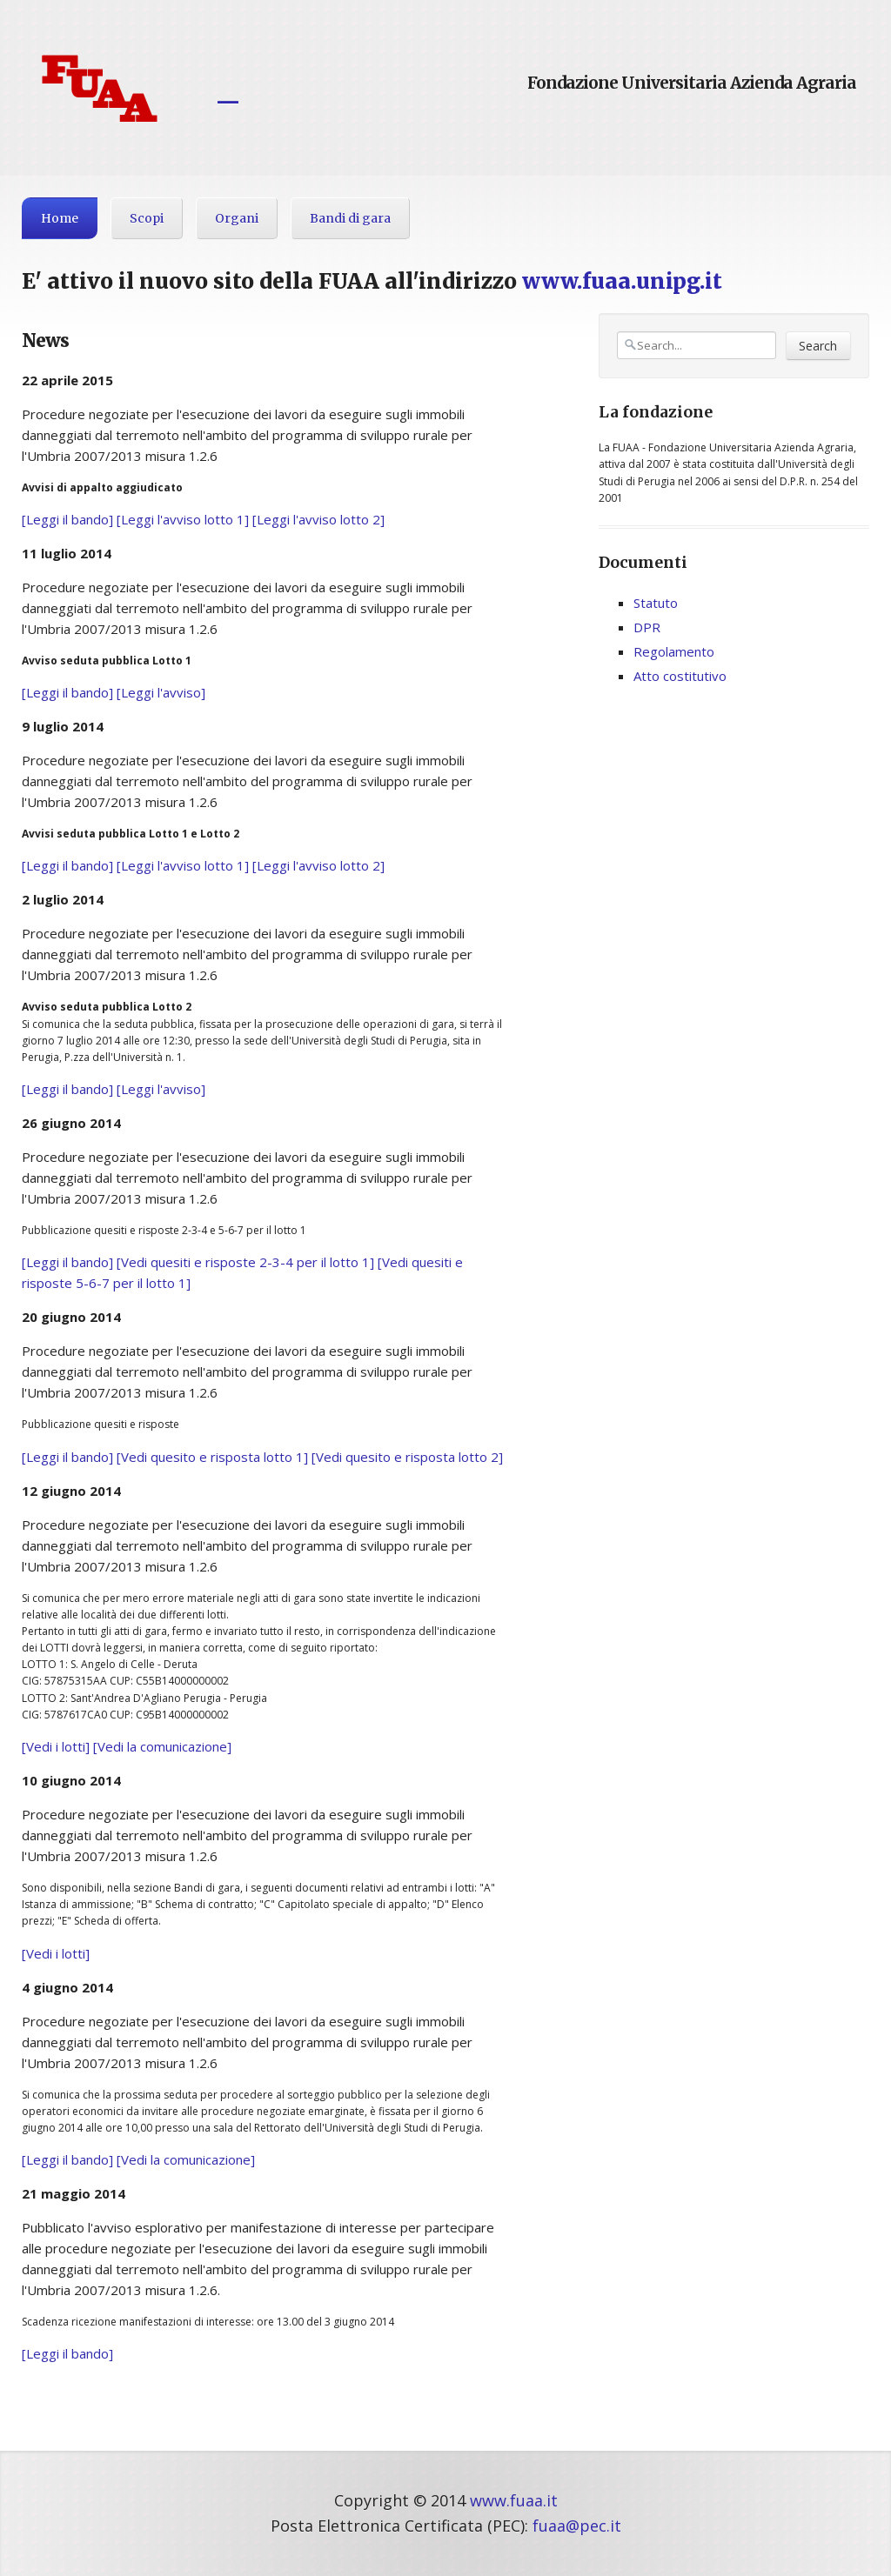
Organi (236, 218)
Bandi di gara (350, 218)
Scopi (147, 218)
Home (59, 218)
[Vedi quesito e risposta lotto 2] (407, 1456)
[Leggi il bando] (67, 519)
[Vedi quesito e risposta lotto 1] (212, 1456)
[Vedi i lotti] (56, 1746)
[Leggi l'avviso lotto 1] (183, 519)
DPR (646, 627)
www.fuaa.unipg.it (622, 281)
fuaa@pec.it (577, 2525)
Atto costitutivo (680, 675)
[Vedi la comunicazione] (162, 1746)
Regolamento (673, 651)
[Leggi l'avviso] (161, 692)
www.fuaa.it (514, 2500)
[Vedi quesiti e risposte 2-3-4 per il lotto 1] (245, 1262)
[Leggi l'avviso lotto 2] (318, 519)
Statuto (655, 602)
